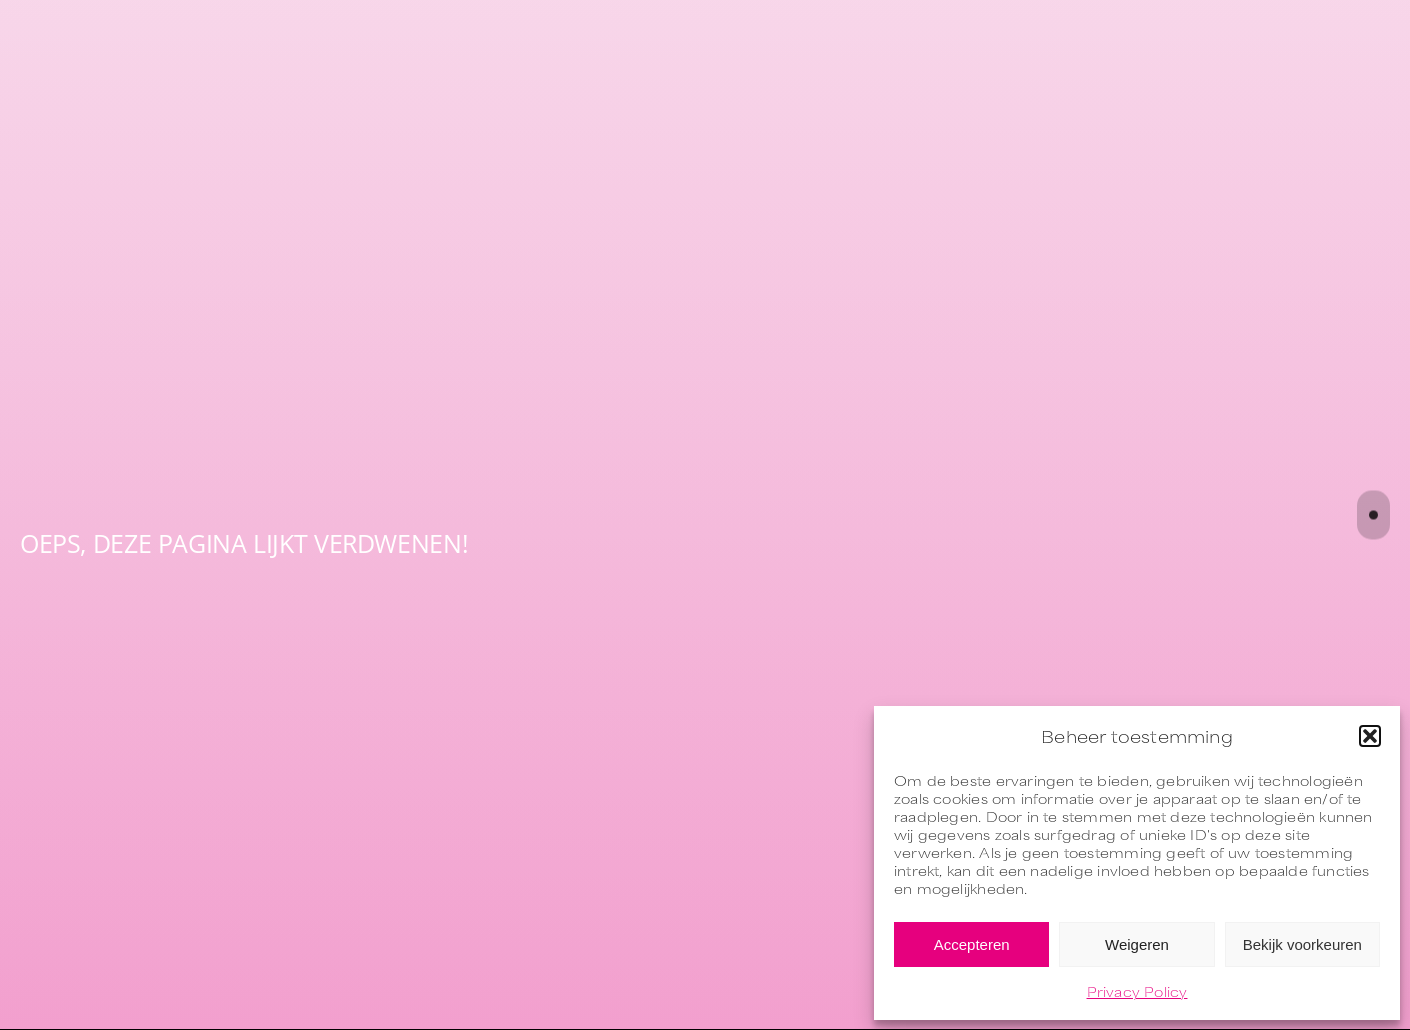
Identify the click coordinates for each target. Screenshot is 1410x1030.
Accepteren (972, 944)
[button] (1370, 736)
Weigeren (1137, 944)
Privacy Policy (1137, 991)
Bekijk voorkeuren (1302, 944)
